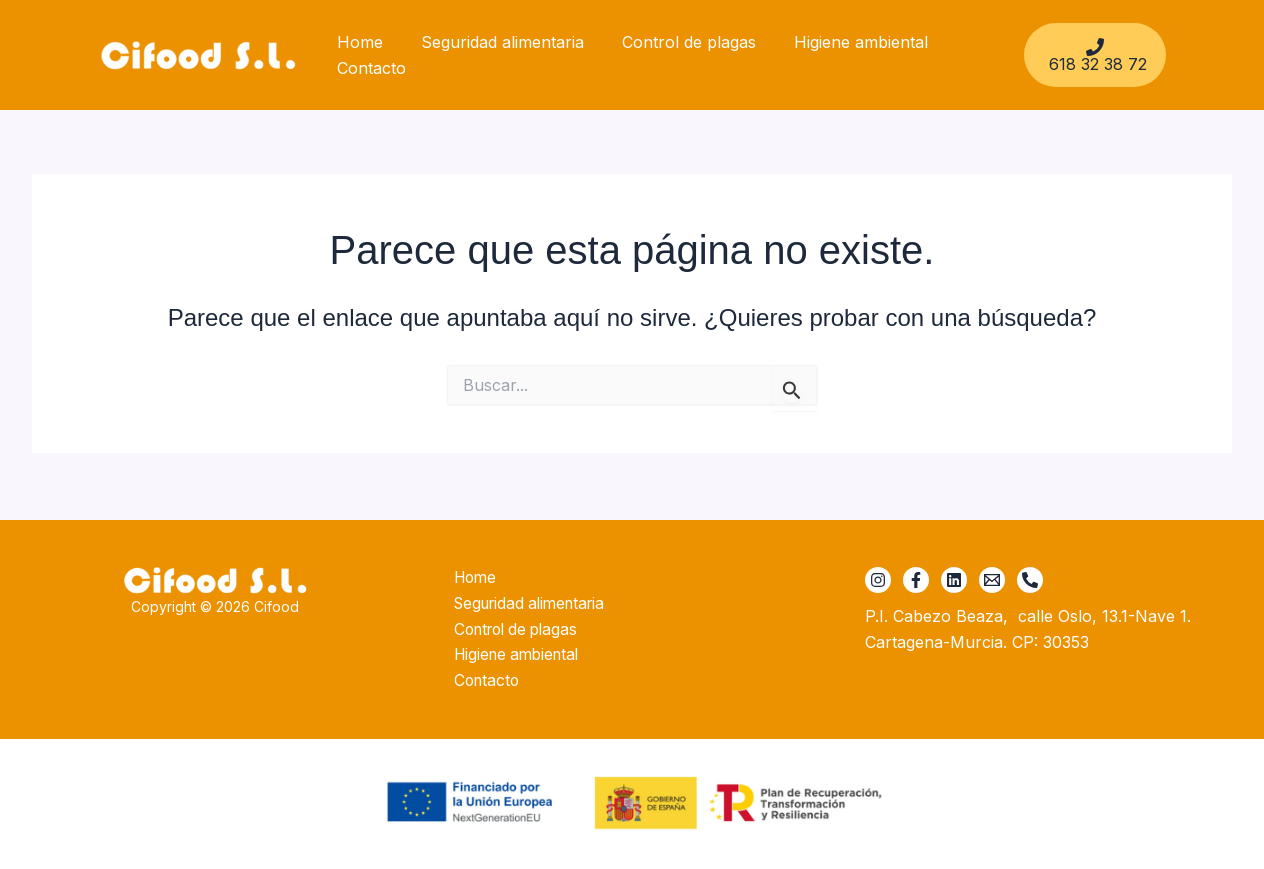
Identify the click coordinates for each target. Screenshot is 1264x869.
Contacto (368, 68)
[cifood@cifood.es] (992, 577)
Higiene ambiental (840, 42)
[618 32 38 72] (1092, 55)
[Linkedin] (954, 577)
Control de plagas (674, 42)
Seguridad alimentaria (493, 42)
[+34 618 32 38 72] (1030, 577)
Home (357, 42)
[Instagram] (878, 577)
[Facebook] (916, 577)
